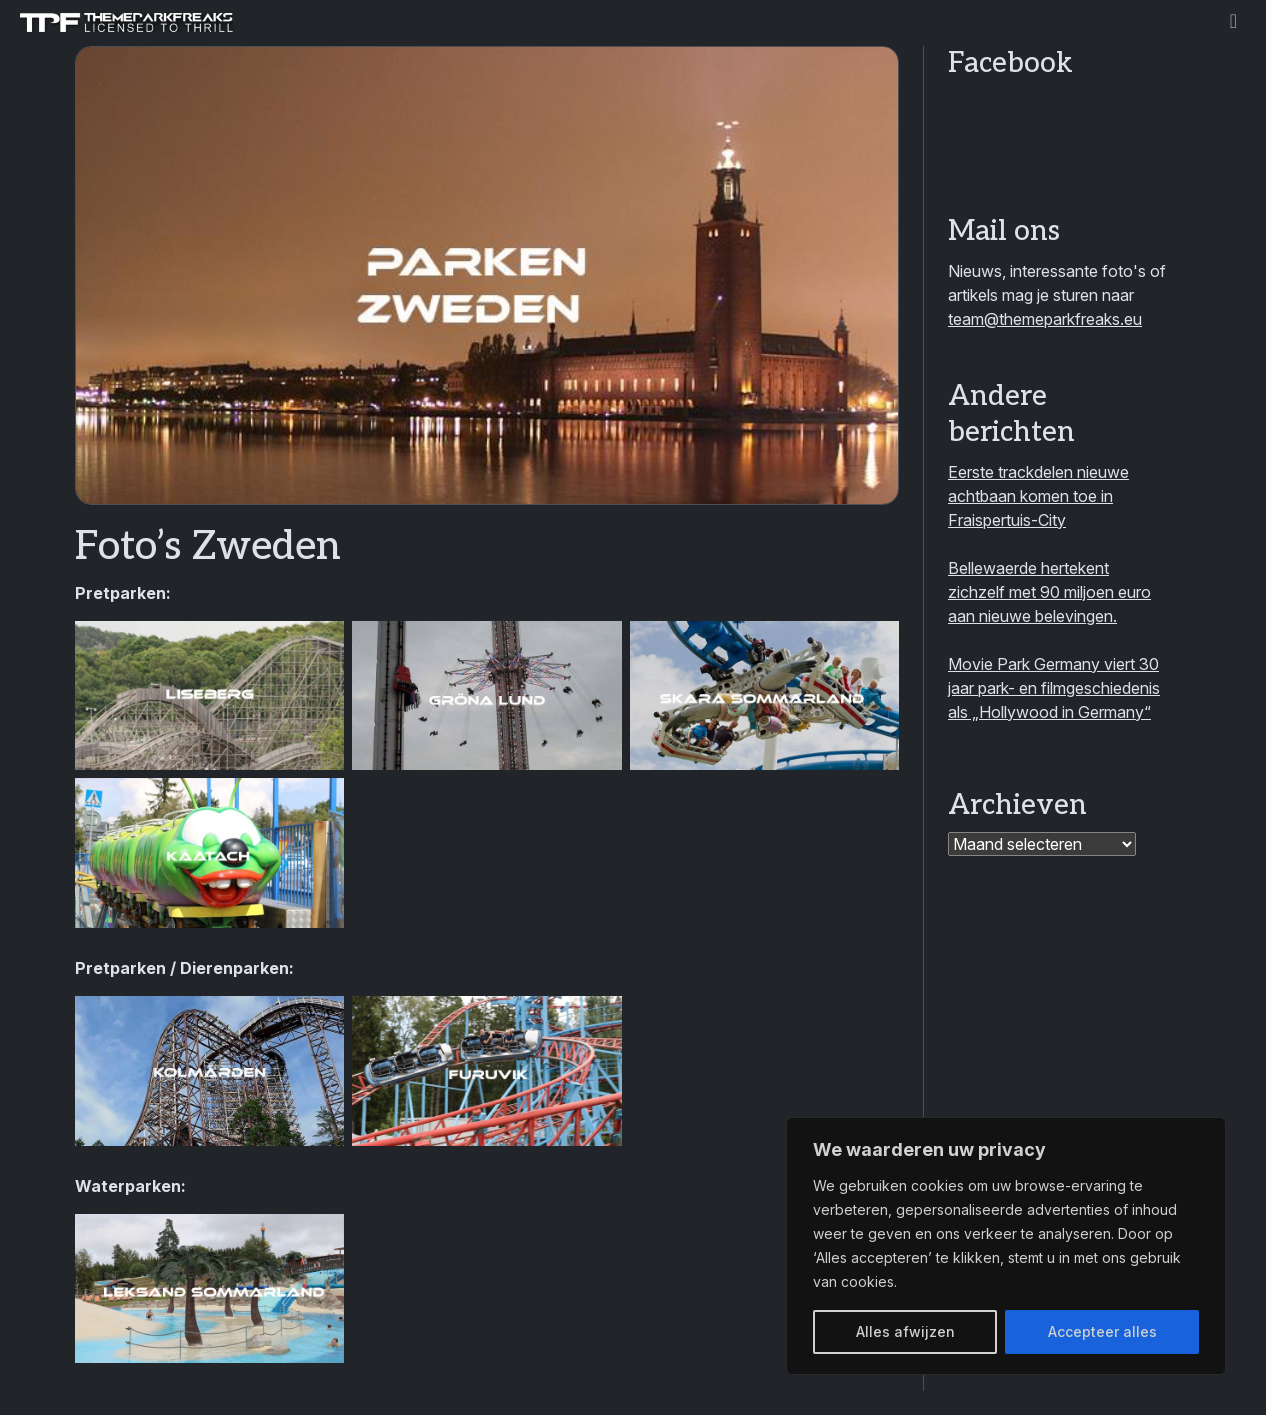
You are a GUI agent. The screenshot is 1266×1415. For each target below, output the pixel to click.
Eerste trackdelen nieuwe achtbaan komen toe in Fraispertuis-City (1038, 496)
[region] (1006, 1246)
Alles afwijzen (905, 1331)
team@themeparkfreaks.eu (1045, 319)
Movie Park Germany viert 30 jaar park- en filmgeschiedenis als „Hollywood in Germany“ (1054, 688)
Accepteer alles (1102, 1331)
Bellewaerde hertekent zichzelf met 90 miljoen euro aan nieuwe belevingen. (1049, 592)
